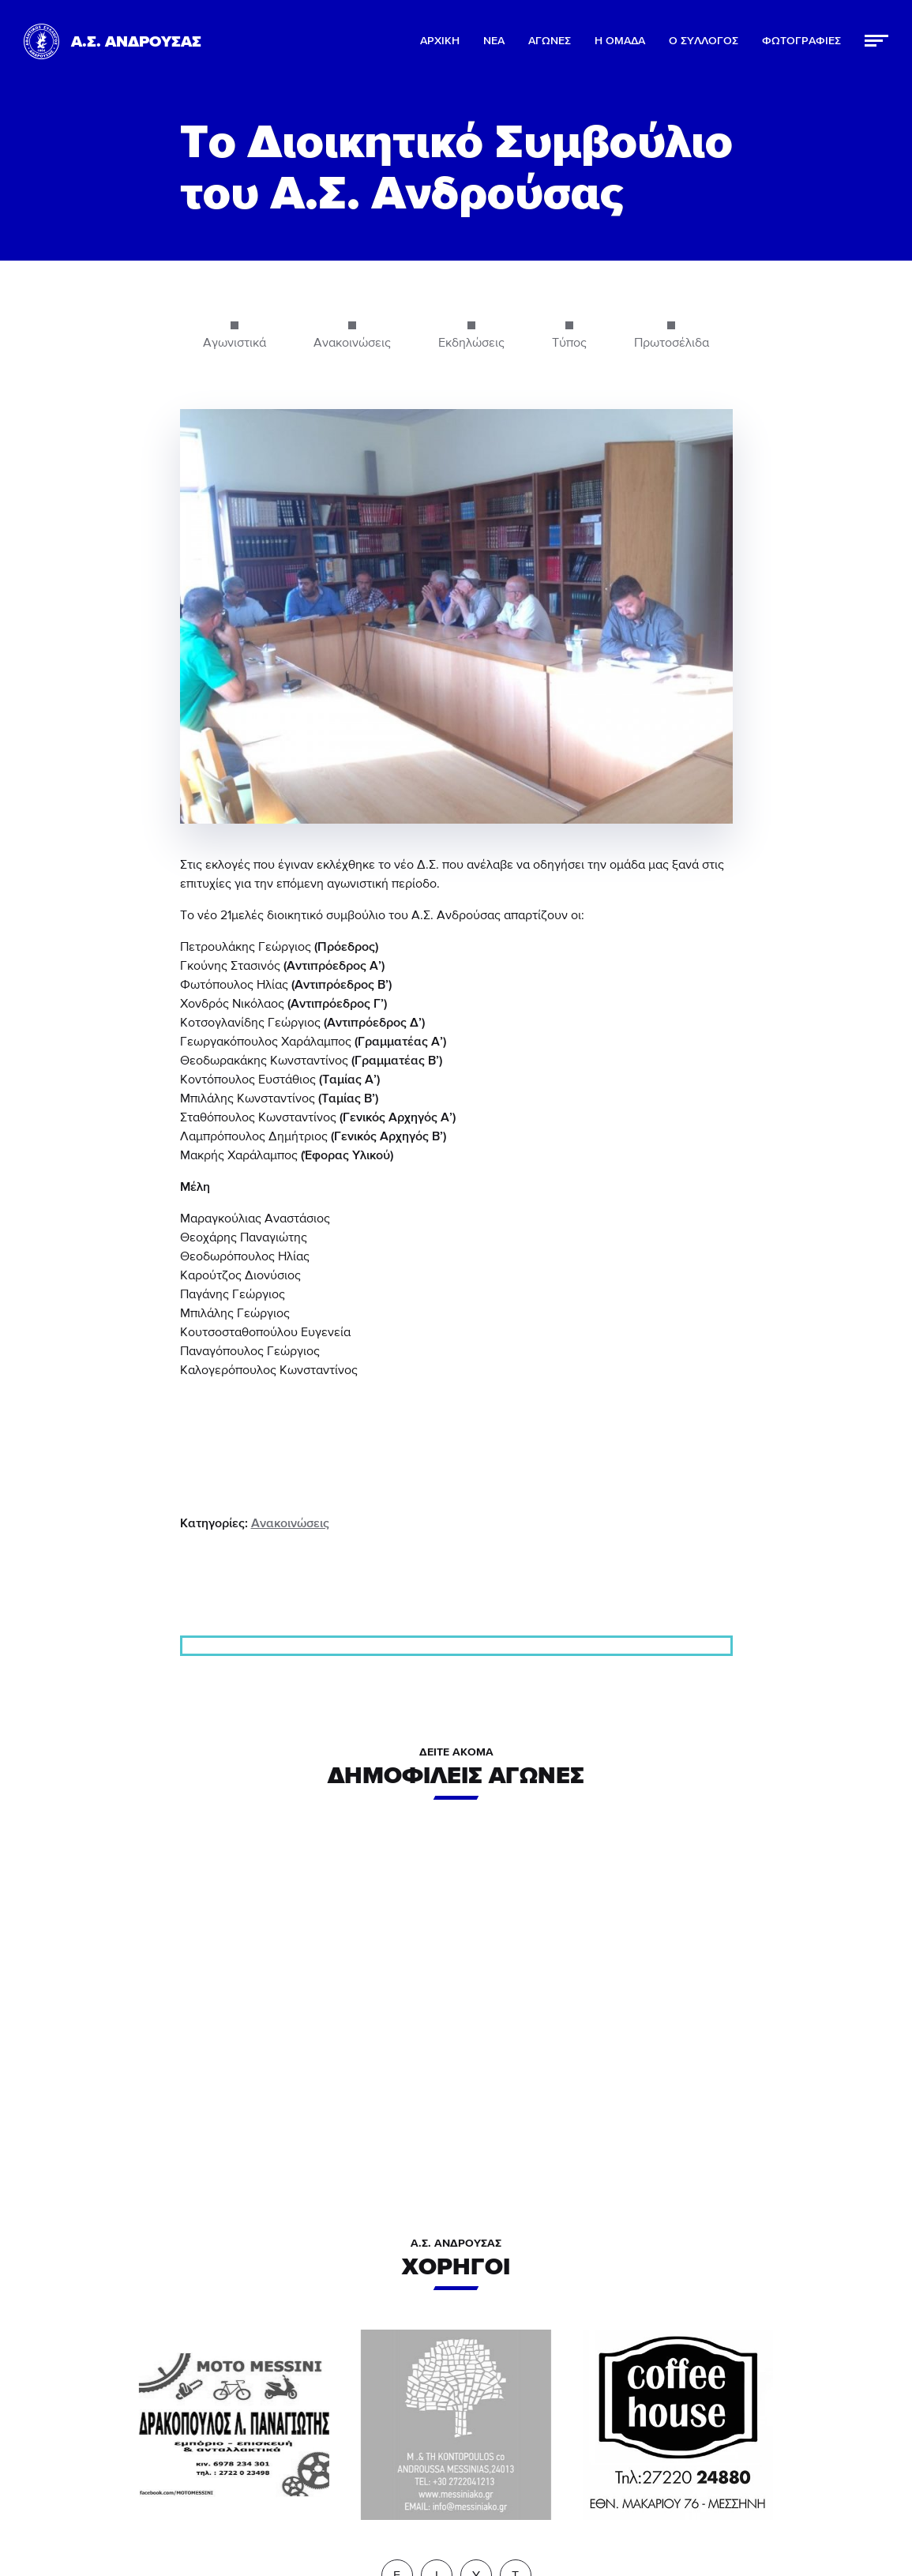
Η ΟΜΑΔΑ (620, 41)
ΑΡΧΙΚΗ (440, 41)
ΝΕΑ (494, 41)
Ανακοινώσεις (290, 1523)
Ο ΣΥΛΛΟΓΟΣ (703, 41)
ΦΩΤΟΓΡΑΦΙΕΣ (801, 41)
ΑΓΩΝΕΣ (549, 41)
